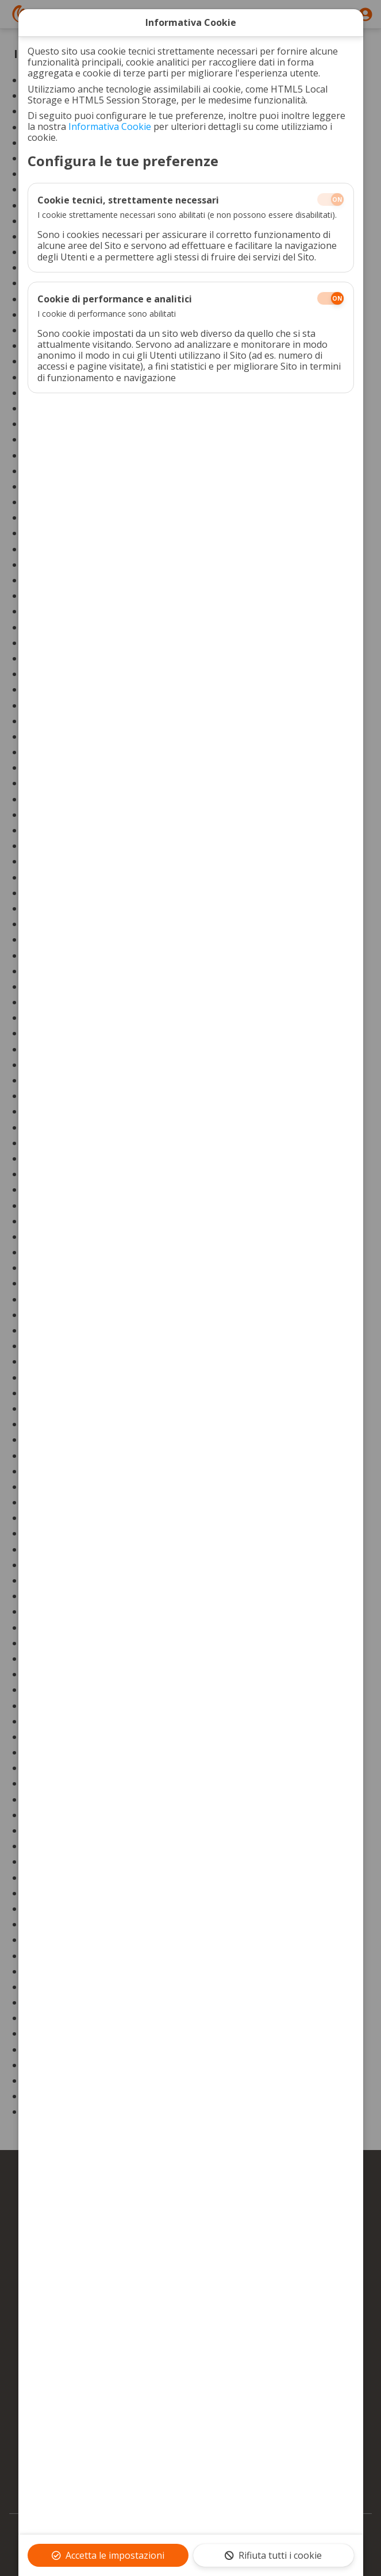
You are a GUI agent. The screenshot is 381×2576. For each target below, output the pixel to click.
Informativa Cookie (109, 126)
